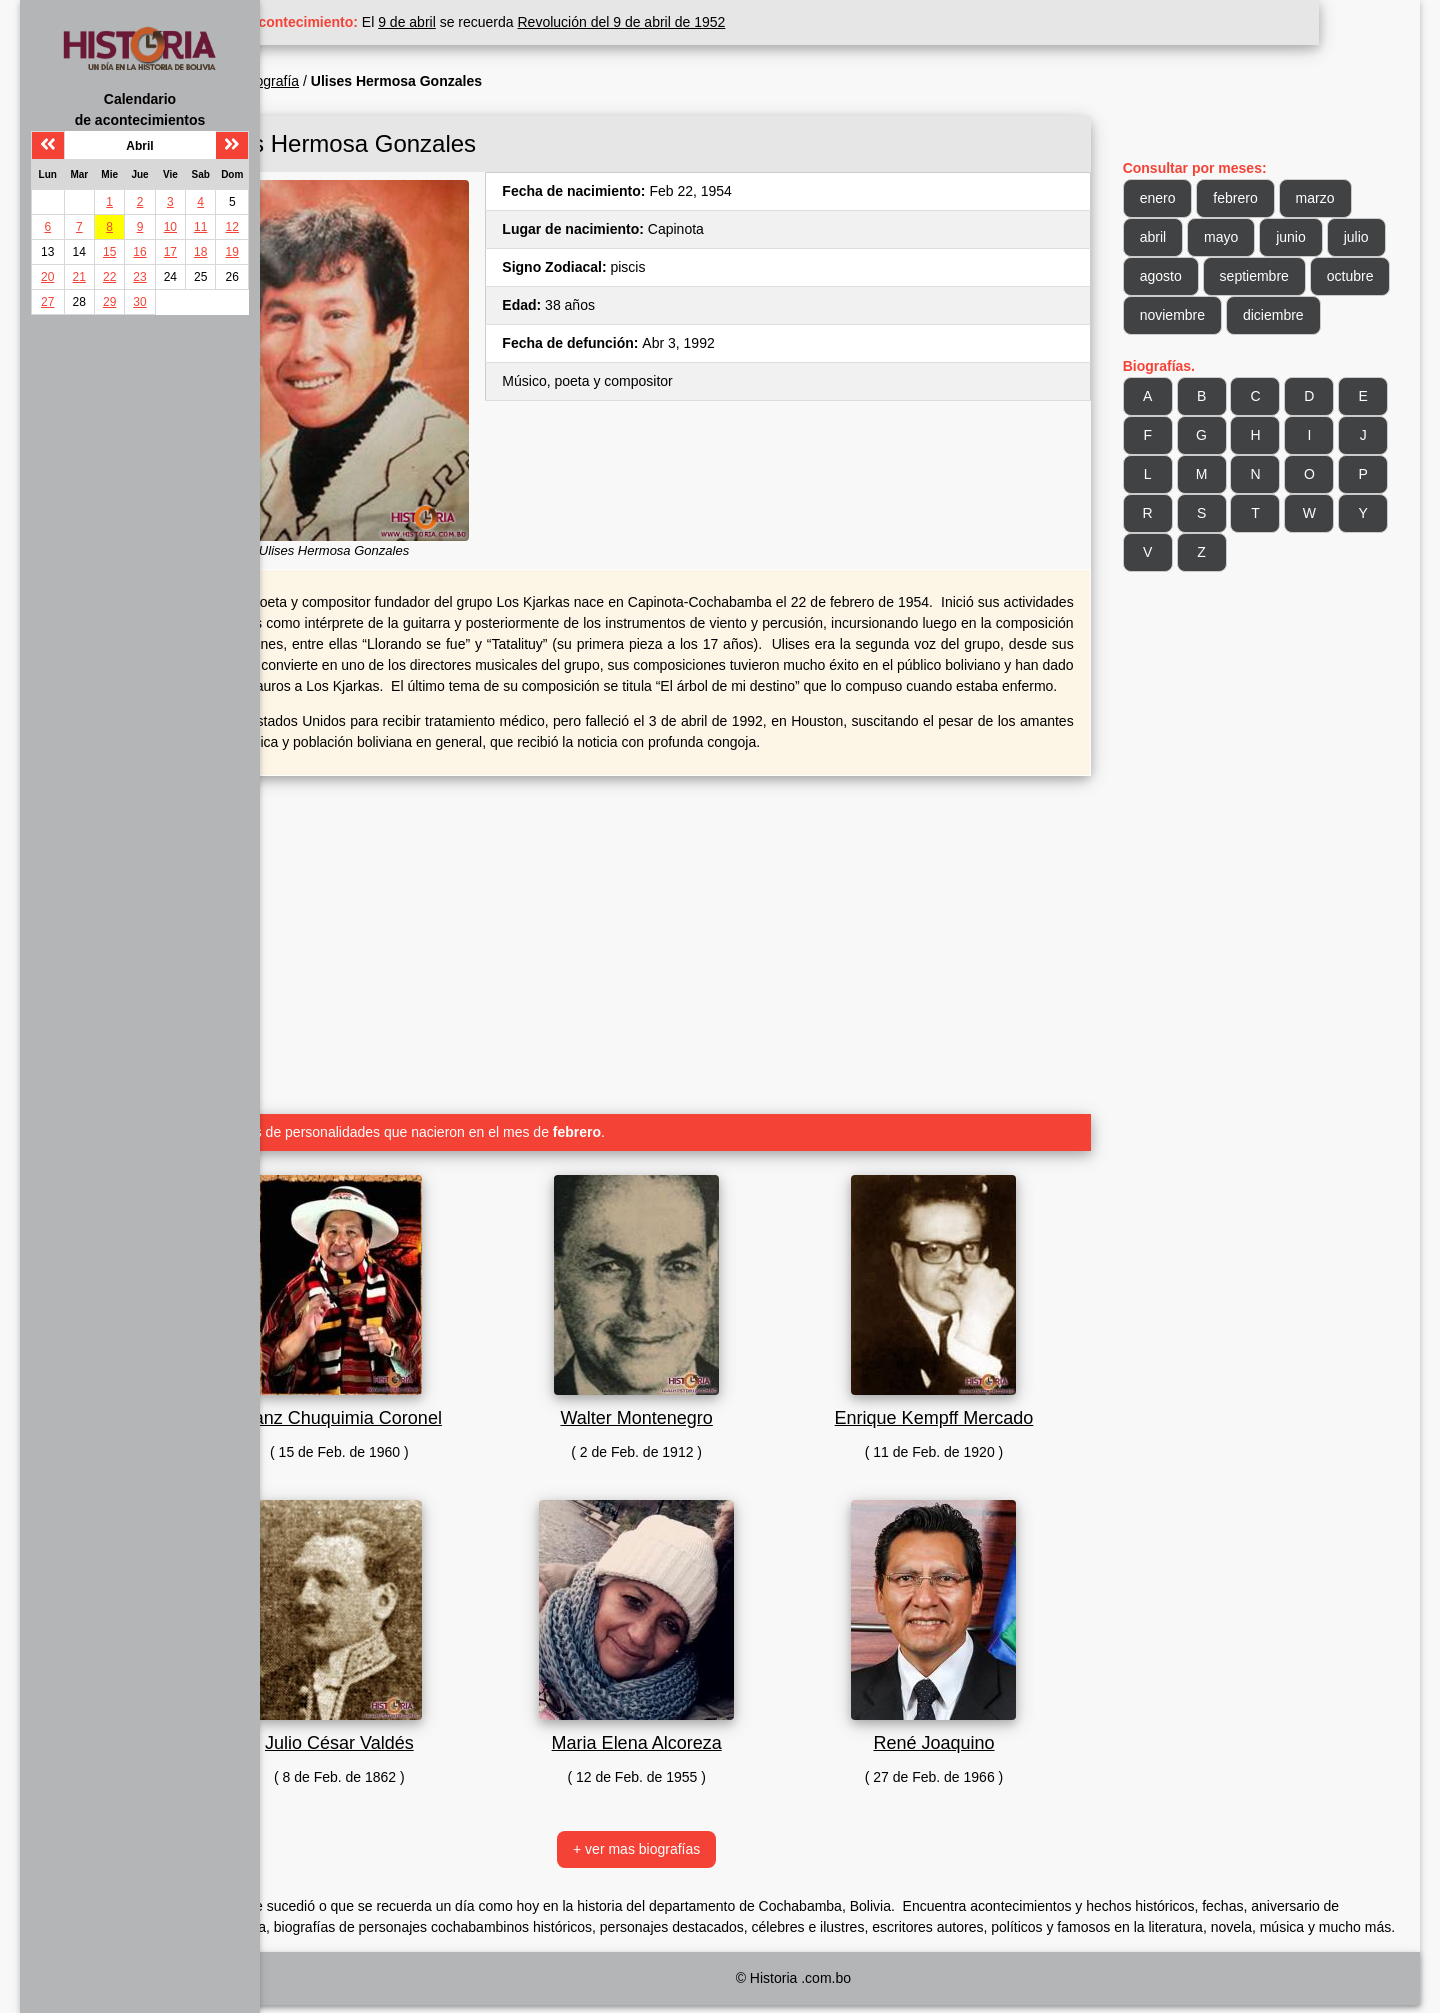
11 (200, 227)
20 (47, 277)
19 (232, 252)
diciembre (1195, 354)
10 (170, 227)
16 (139, 252)
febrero (1261, 198)
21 (79, 277)
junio (1316, 237)
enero (1183, 198)
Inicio (308, 81)
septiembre (1342, 276)
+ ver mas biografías (699, 1836)
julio (1177, 276)
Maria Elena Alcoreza (700, 1730)
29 (109, 302)
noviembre (1282, 315)
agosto (1249, 276)
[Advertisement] (700, 924)
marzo (1340, 198)
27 (47, 302)
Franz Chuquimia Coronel (427, 1405)
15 (109, 252)
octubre (1188, 315)
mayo (1246, 237)
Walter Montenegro (700, 1405)
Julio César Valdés (428, 1730)
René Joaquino (971, 1730)
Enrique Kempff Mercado (972, 1405)
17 (170, 252)
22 (109, 277)
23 (139, 277)
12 (232, 227)
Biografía (372, 81)
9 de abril (509, 22)
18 (200, 252)
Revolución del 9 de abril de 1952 (723, 22)
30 (139, 302)
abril (1178, 237)
